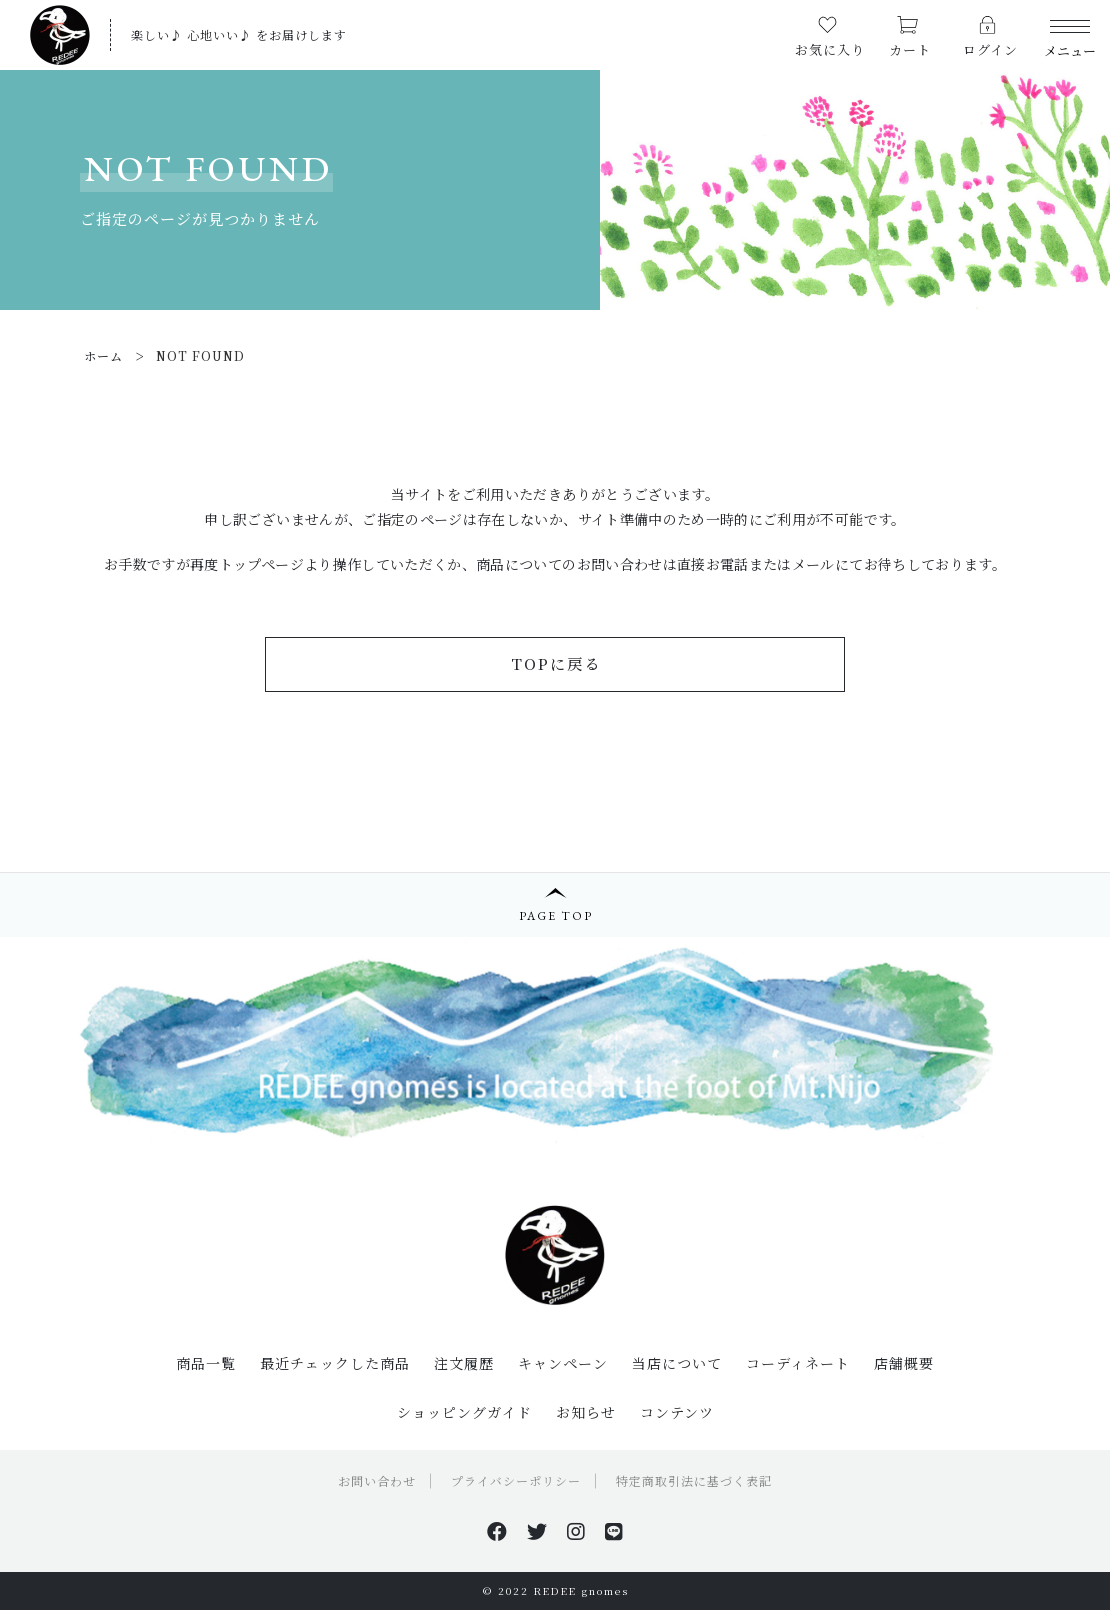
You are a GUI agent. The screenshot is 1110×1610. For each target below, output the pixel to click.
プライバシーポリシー (516, 1480)
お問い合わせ (377, 1480)
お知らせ (586, 1412)
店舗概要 (904, 1363)
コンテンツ (677, 1412)
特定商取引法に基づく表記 (694, 1480)
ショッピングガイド (464, 1412)
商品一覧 (206, 1363)
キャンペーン (563, 1363)
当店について (677, 1363)
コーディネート (798, 1363)
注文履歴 (464, 1363)
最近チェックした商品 (335, 1363)
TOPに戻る (556, 663)
